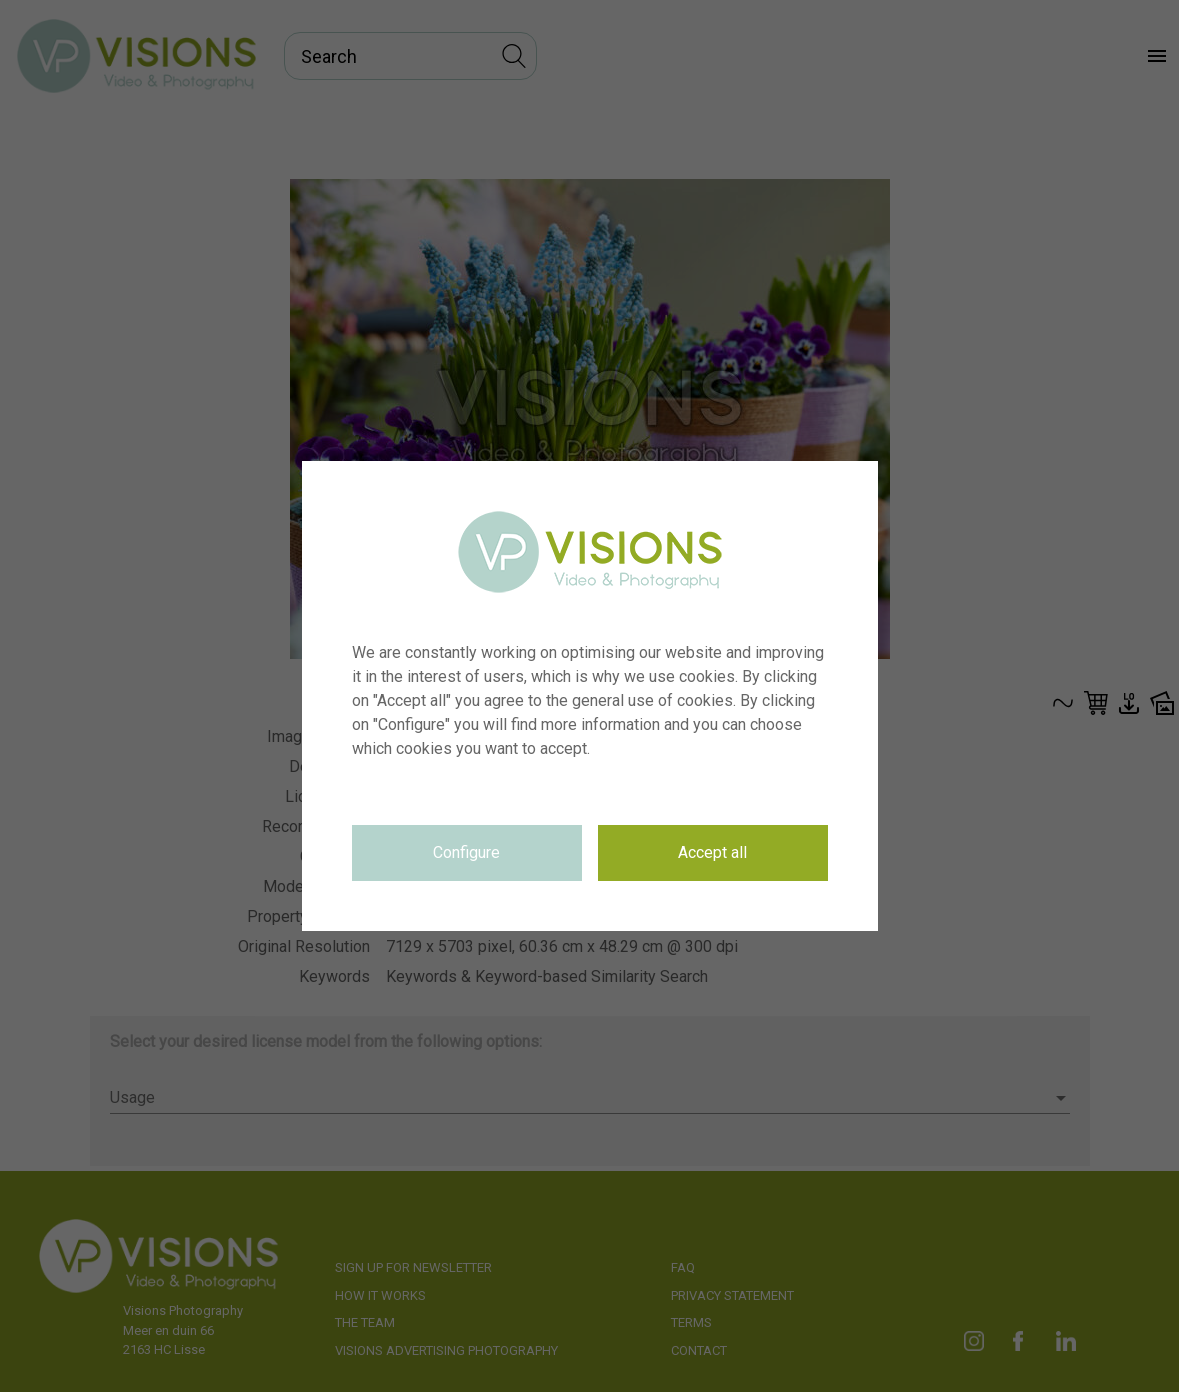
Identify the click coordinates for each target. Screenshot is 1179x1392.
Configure (466, 852)
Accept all (712, 852)
